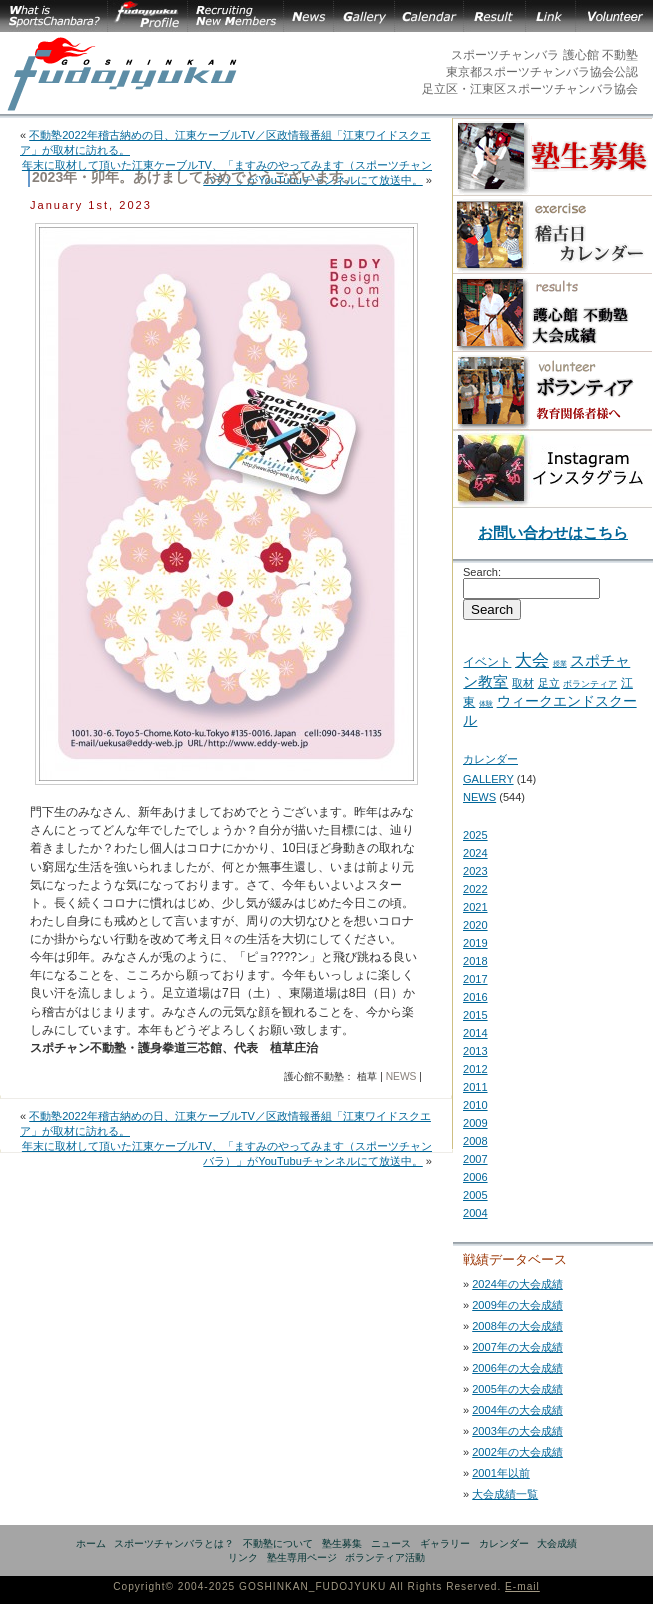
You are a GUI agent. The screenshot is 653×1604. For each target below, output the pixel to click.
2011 (475, 1087)
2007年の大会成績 (517, 1347)
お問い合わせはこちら (553, 532)
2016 (475, 997)
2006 (475, 1177)
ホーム (91, 1543)
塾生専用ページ (302, 1557)
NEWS (401, 1076)
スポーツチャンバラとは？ (174, 1543)
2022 (475, 889)
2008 (475, 1141)
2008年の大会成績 (517, 1326)
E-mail (522, 1586)
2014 (475, 1033)
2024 (475, 853)
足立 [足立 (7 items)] (549, 683)
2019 (475, 943)
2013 (475, 1051)
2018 (475, 961)
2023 (475, 871)
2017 (475, 979)
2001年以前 (501, 1473)
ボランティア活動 (385, 1557)
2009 (475, 1123)
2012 (475, 1069)
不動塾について (278, 1543)
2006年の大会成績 (517, 1368)
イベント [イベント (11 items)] (487, 662)
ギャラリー (445, 1543)
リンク (243, 1557)
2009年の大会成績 (517, 1305)
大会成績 (557, 1543)
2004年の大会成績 (517, 1410)
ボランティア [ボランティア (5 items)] (590, 683)
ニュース (391, 1543)
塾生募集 (342, 1543)
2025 (475, 835)
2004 (475, 1213)
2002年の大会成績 (517, 1452)
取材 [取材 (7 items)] (523, 683)
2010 (475, 1105)
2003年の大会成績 (517, 1431)
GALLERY (488, 779)
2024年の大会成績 (517, 1284)
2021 (475, 907)
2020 (475, 925)
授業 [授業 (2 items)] (560, 663)
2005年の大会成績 (517, 1389)
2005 (475, 1195)
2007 (475, 1159)
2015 (475, 1015)
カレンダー (490, 759)
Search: (482, 572)
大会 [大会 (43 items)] (532, 660)
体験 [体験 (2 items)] (486, 703)
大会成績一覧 (505, 1494)
